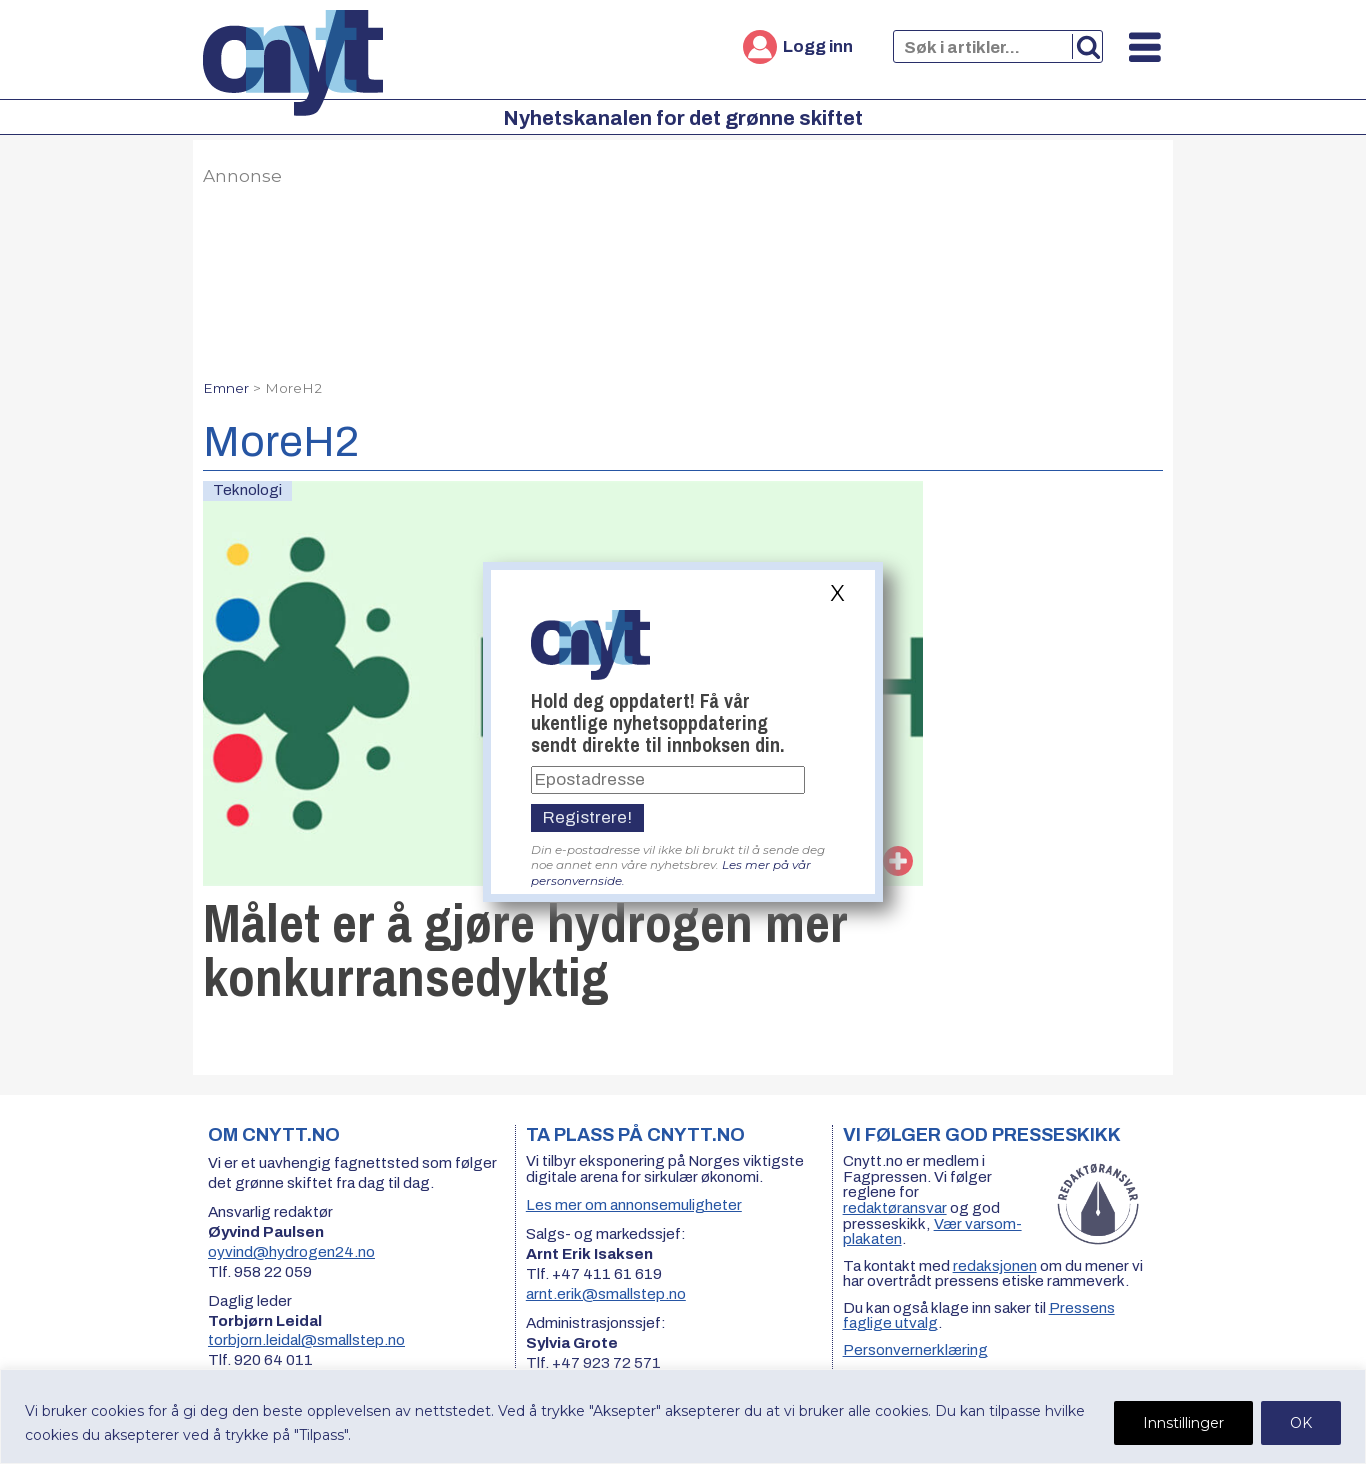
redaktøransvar (895, 1208)
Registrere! (587, 817)
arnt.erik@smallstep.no (606, 1294)
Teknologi (247, 490)
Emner (226, 388)
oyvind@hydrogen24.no (291, 1252)
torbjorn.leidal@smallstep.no (306, 1340)
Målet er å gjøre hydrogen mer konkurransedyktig (525, 949)
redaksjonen (995, 1266)
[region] (683, 1416)
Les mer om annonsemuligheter (634, 1205)
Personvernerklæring (915, 1350)
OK (1301, 1423)
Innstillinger (1183, 1423)
